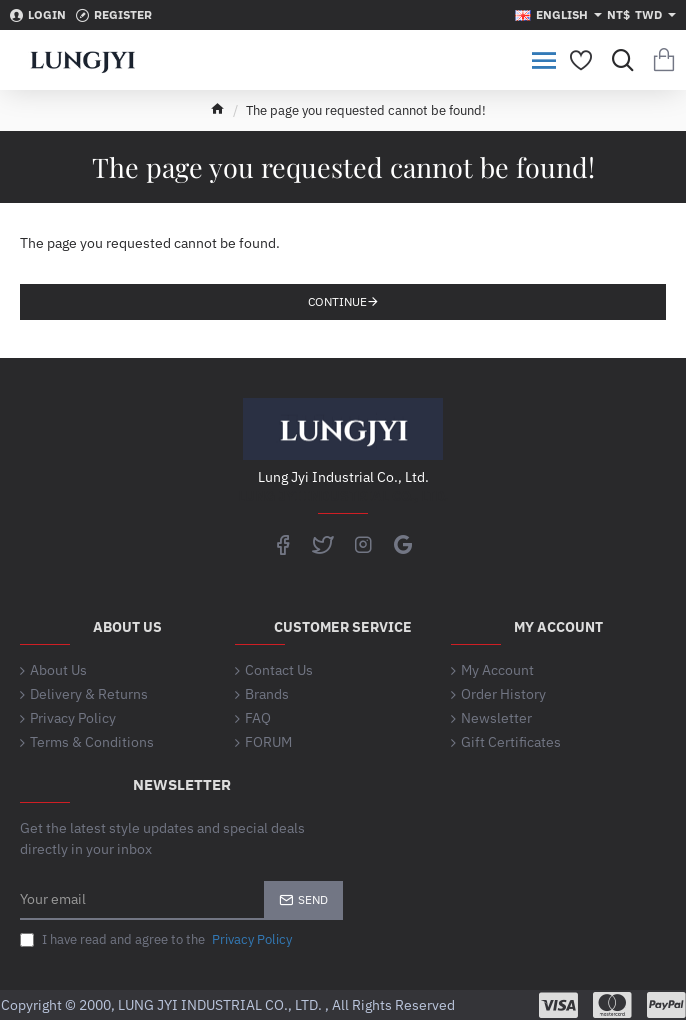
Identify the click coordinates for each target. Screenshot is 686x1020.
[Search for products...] (618, 60)
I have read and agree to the (158, 940)
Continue (337, 301)
